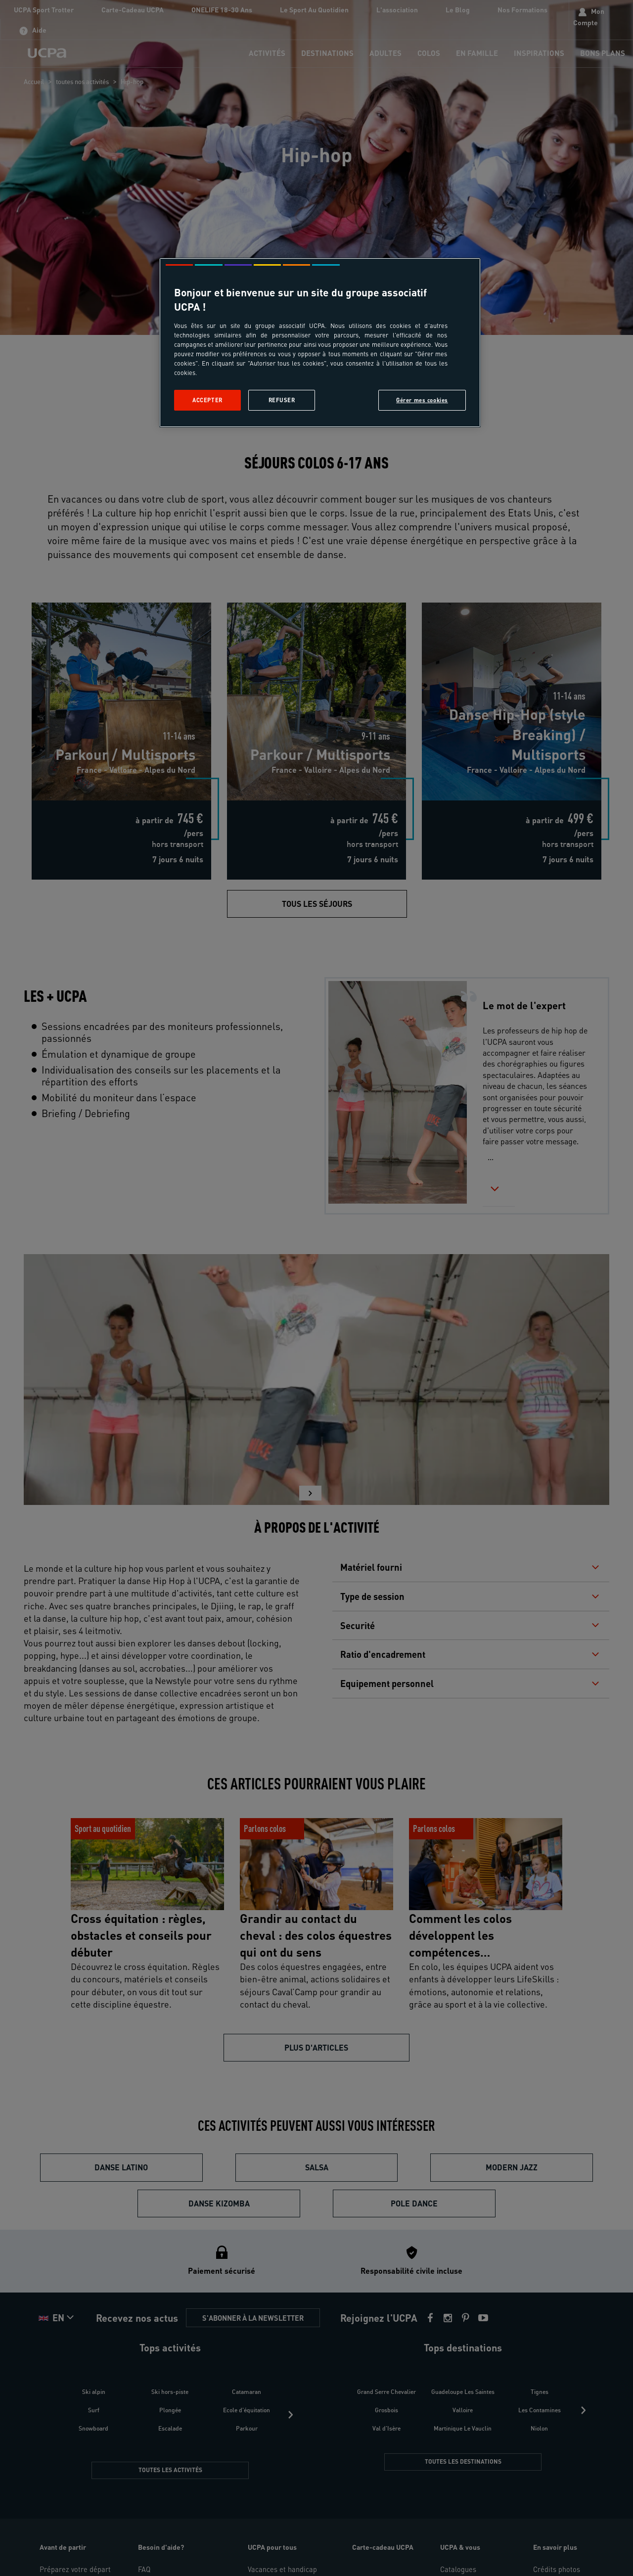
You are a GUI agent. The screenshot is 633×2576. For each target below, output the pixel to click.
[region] (320, 342)
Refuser (282, 400)
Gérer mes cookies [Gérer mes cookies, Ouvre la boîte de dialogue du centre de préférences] (422, 400)
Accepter (207, 400)
